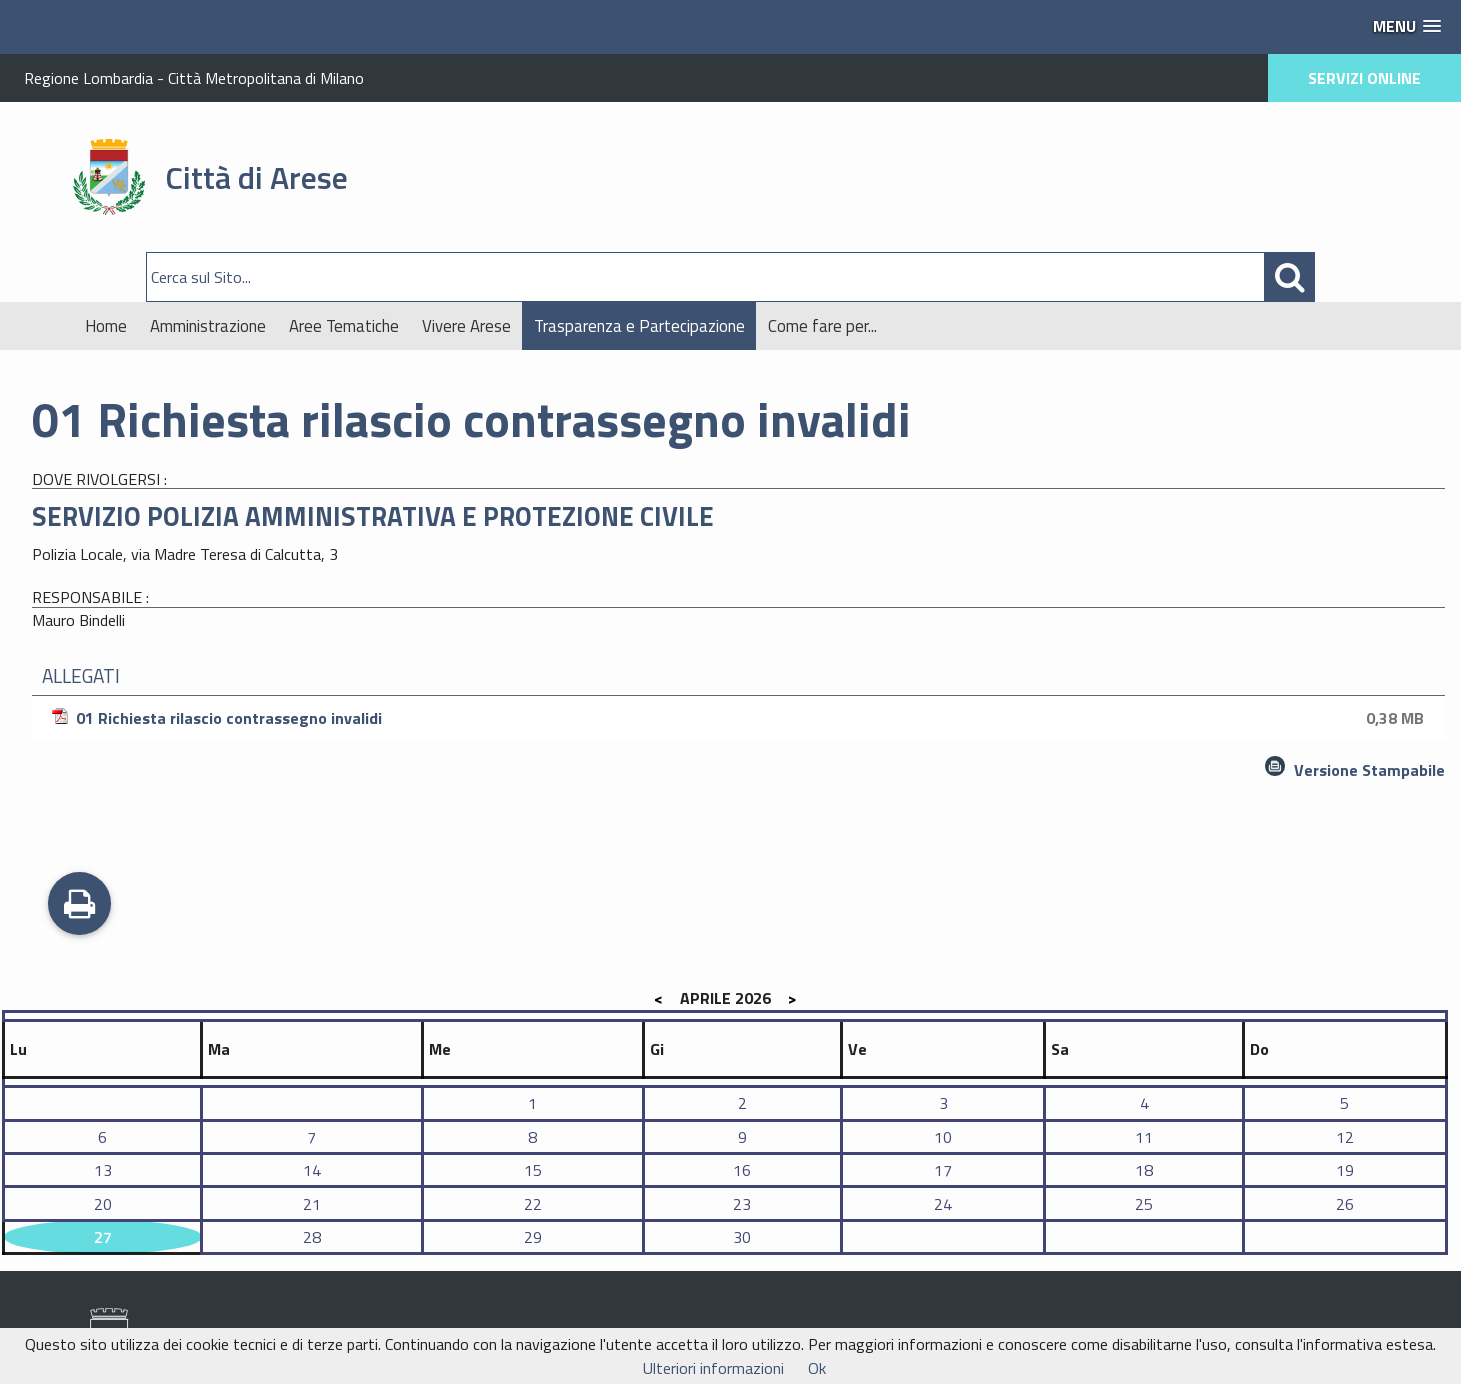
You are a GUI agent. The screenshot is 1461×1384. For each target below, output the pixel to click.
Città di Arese (256, 177)
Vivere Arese (466, 326)
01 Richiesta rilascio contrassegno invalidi (741, 718)
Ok (817, 1368)
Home (106, 326)
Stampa (79, 906)
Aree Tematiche (344, 326)
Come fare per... (822, 326)
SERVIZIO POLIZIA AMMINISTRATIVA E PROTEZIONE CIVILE (373, 516)
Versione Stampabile (1369, 770)
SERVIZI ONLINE (1364, 78)
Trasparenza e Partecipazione (639, 326)
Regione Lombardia (88, 78)
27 (103, 1237)
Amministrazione (208, 326)
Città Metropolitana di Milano (266, 78)
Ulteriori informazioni (713, 1368)
